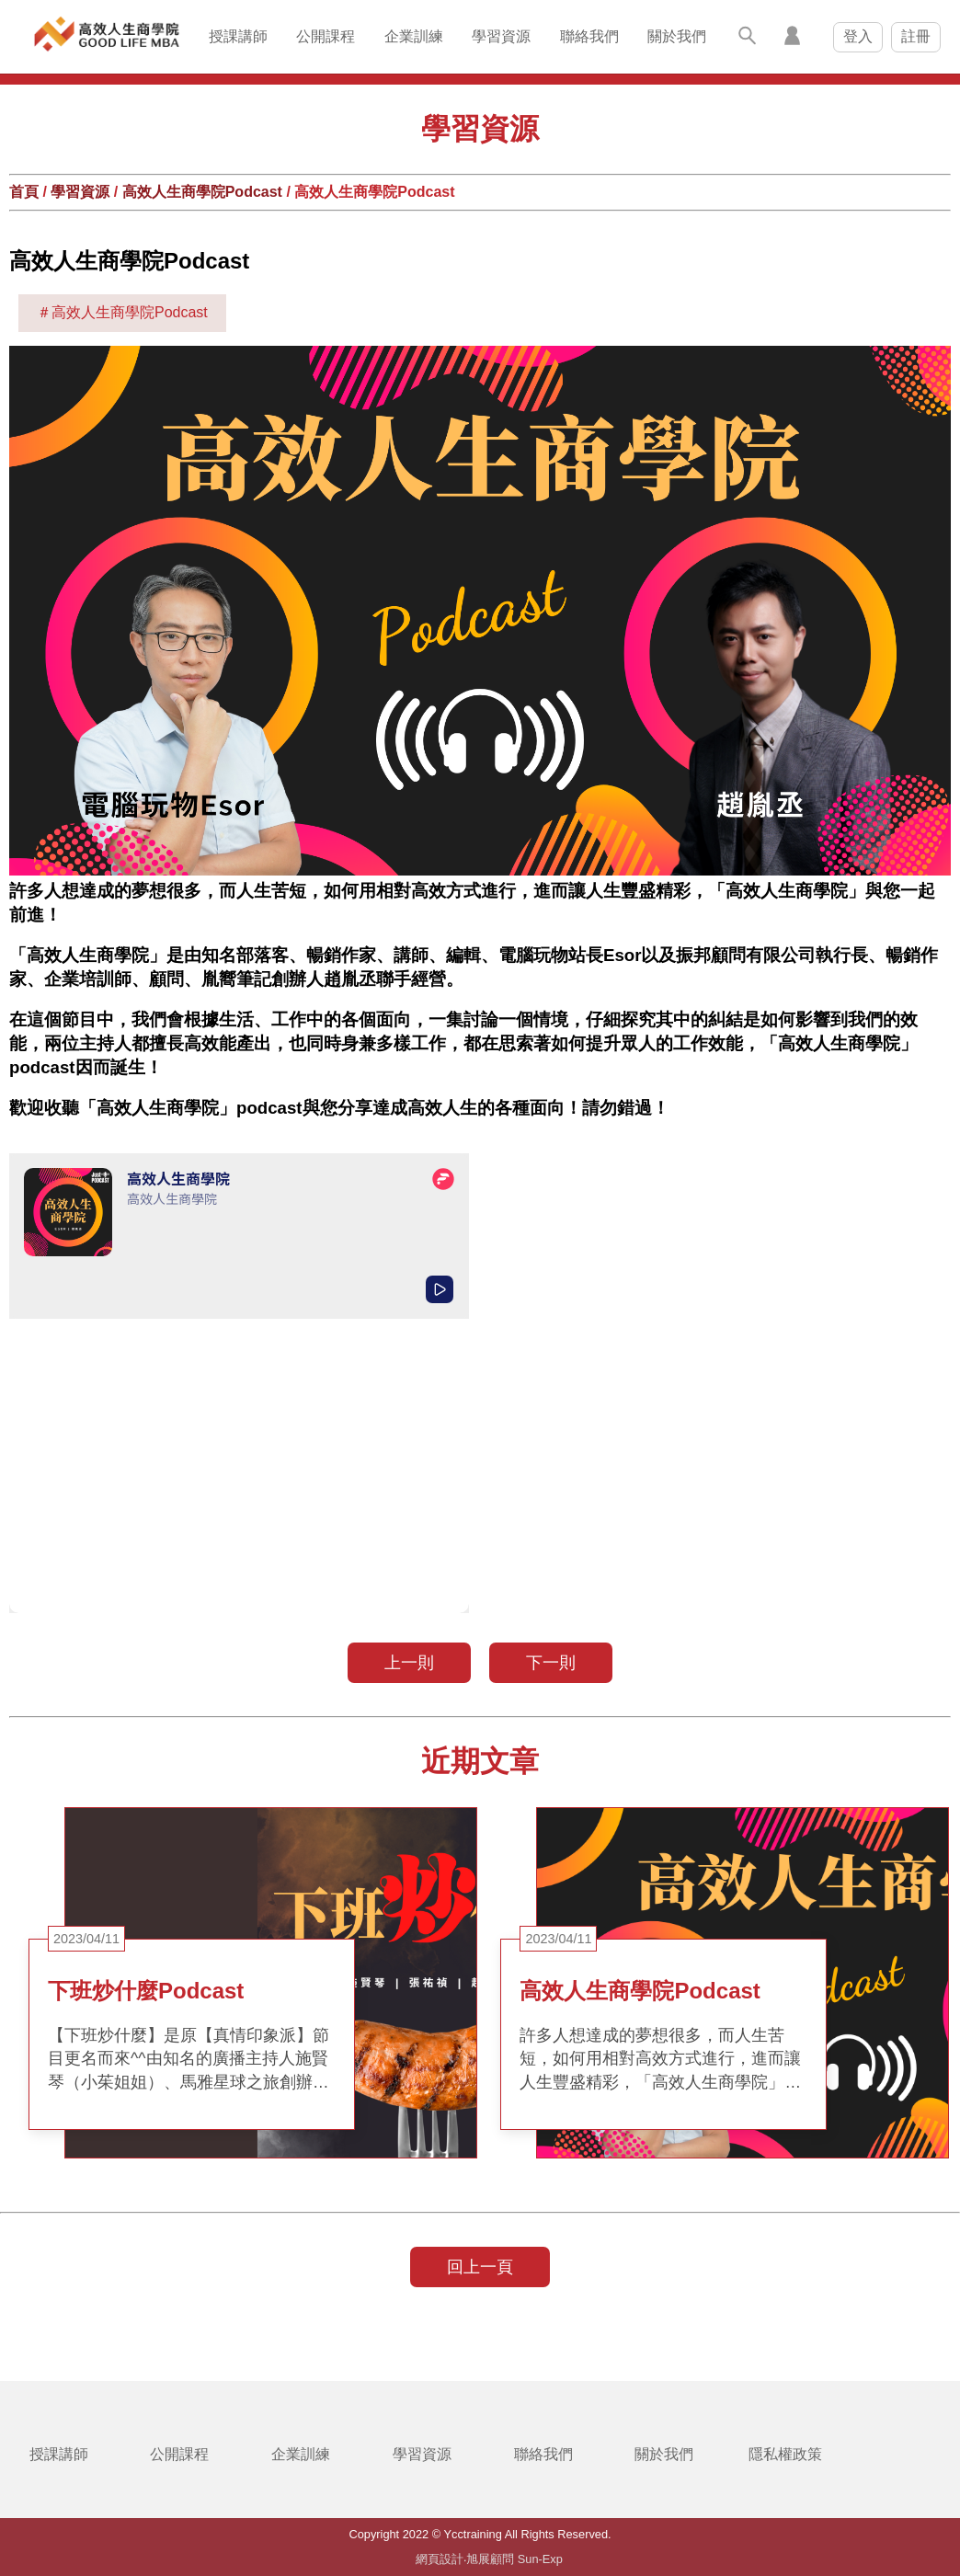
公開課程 (325, 36)
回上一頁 (480, 2267)
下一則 (551, 1663)
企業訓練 (413, 36)
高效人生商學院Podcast (202, 192)
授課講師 (238, 36)
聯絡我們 (589, 36)
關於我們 (676, 36)
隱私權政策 (785, 2454)
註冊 (916, 36)
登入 (858, 36)
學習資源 (501, 36)
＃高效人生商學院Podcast (122, 312)
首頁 (24, 192)
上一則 (409, 1663)
